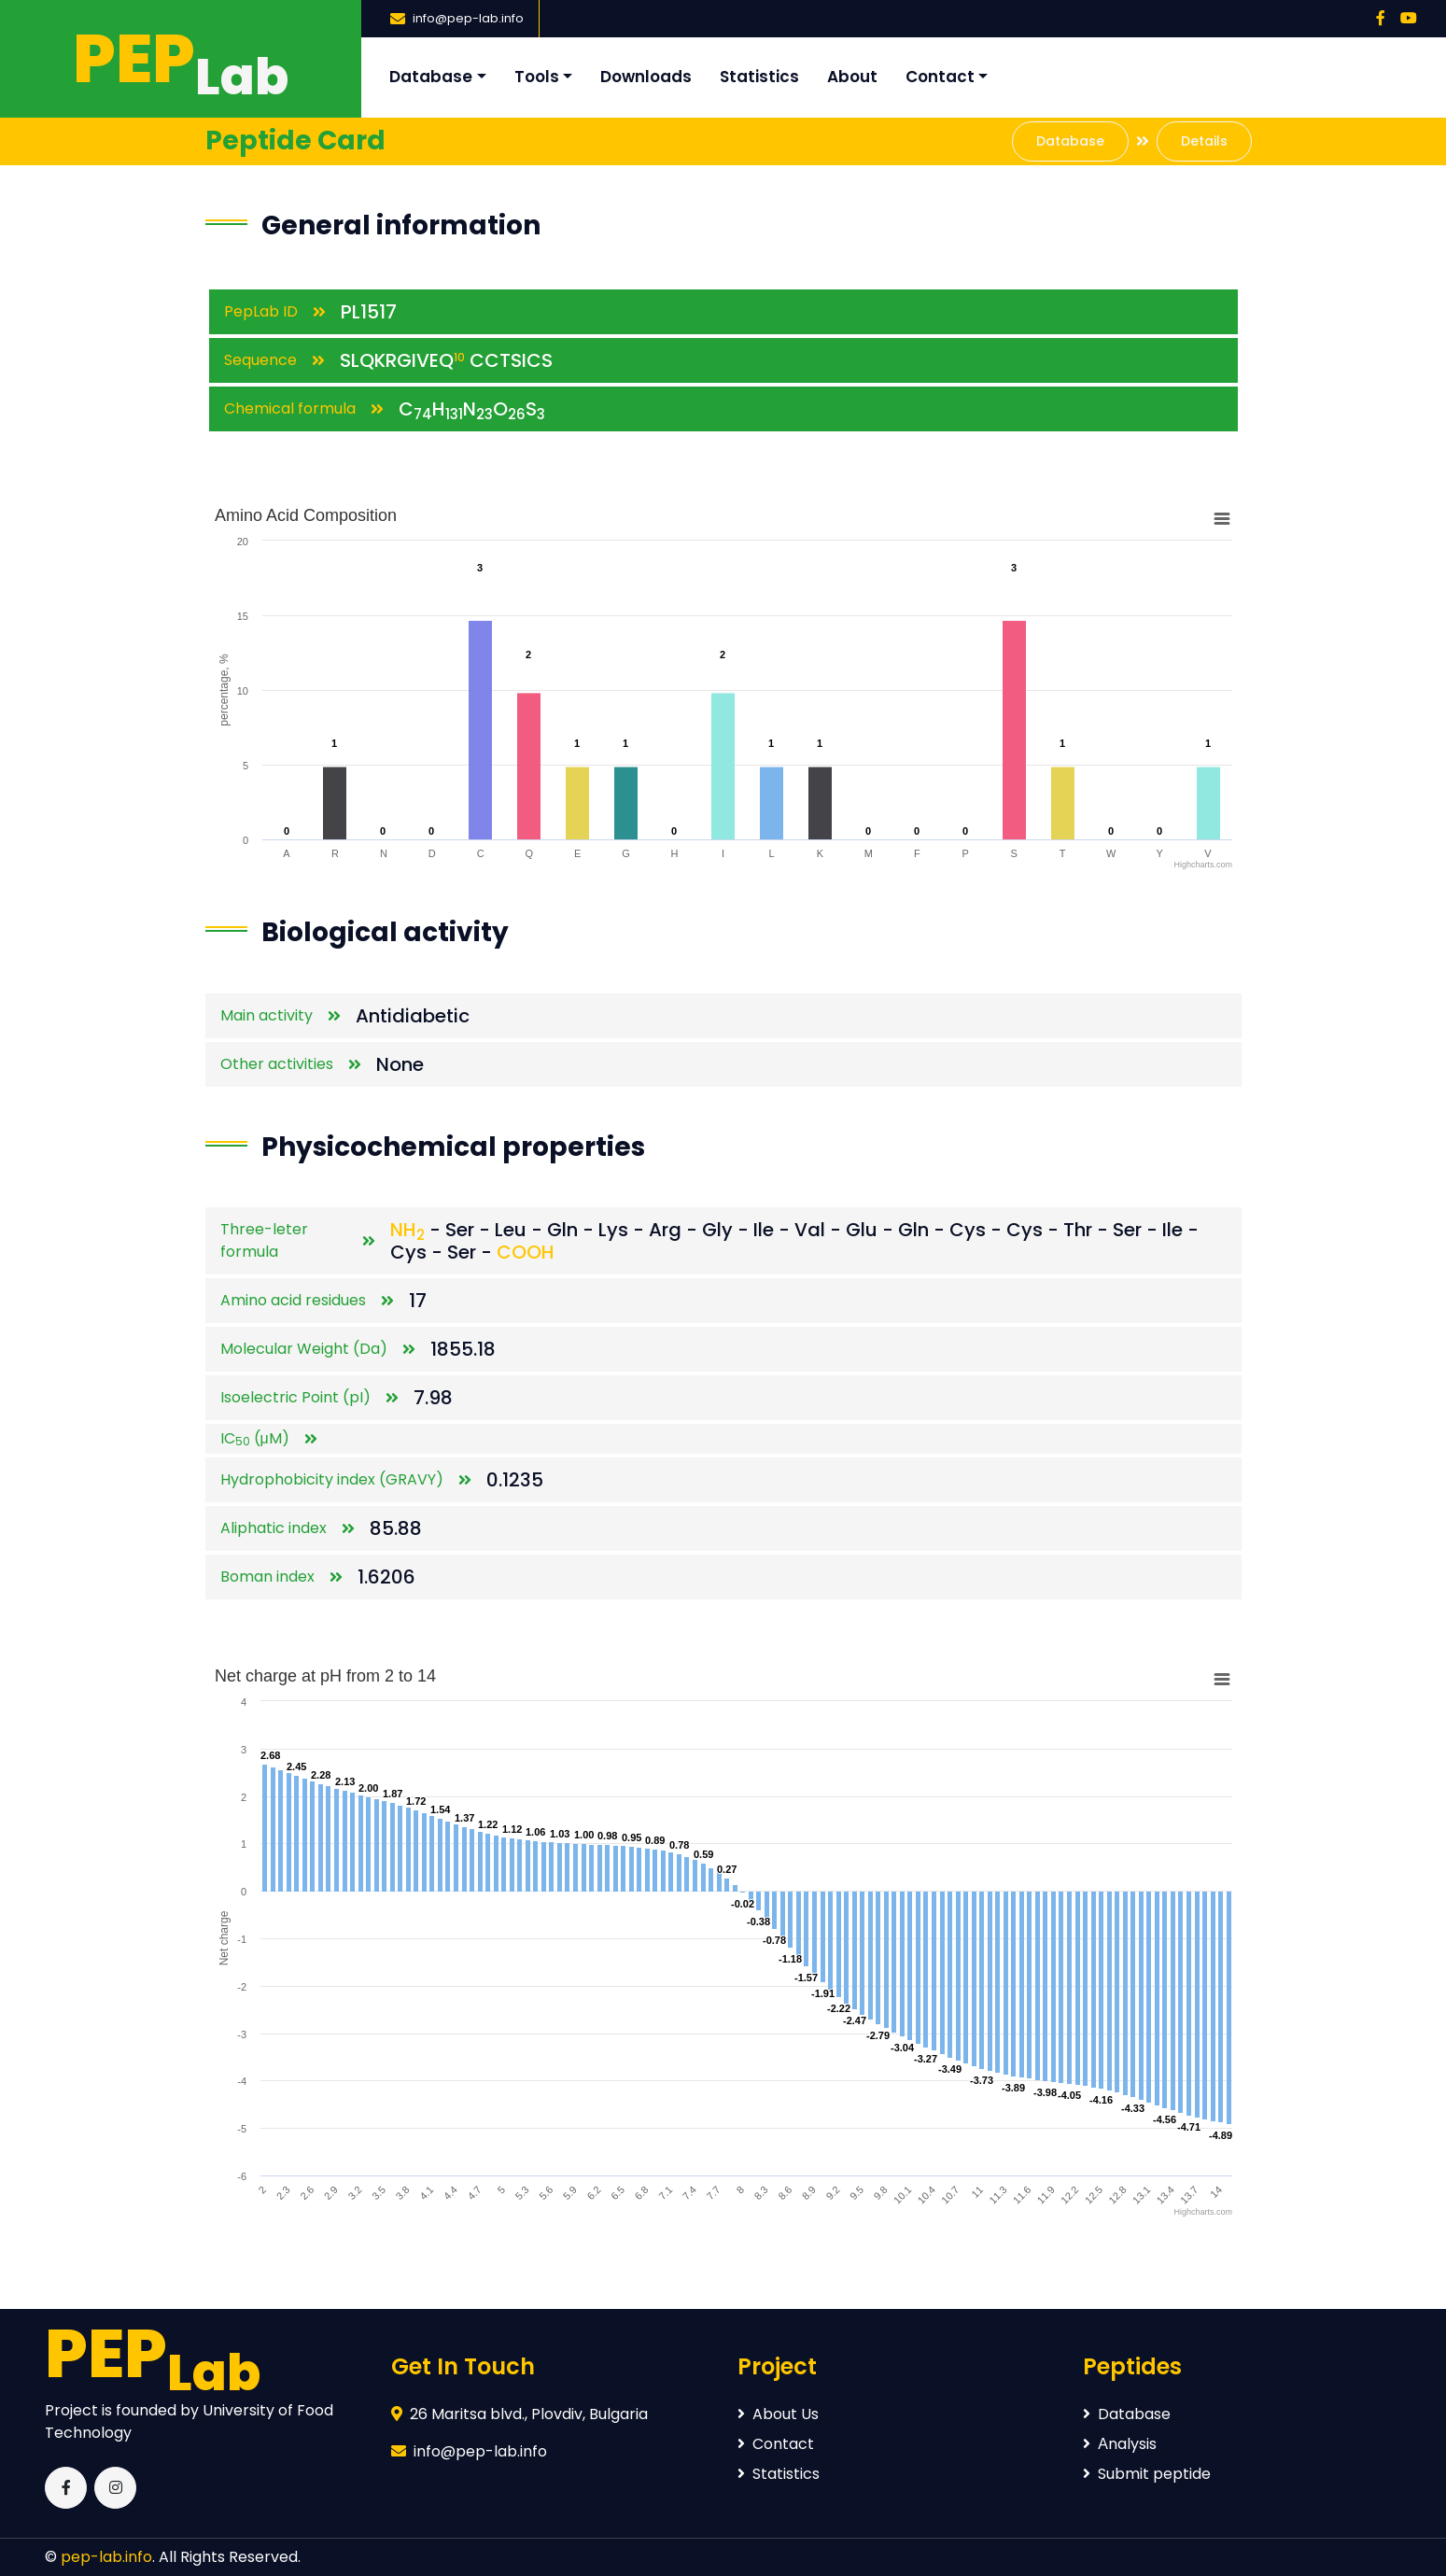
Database (430, 76)
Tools (536, 76)
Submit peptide (1147, 2474)
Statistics (759, 76)
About (852, 76)
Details (1204, 141)
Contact (940, 76)
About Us (778, 2414)
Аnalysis (1120, 2444)
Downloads (646, 76)
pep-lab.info (106, 2557)
